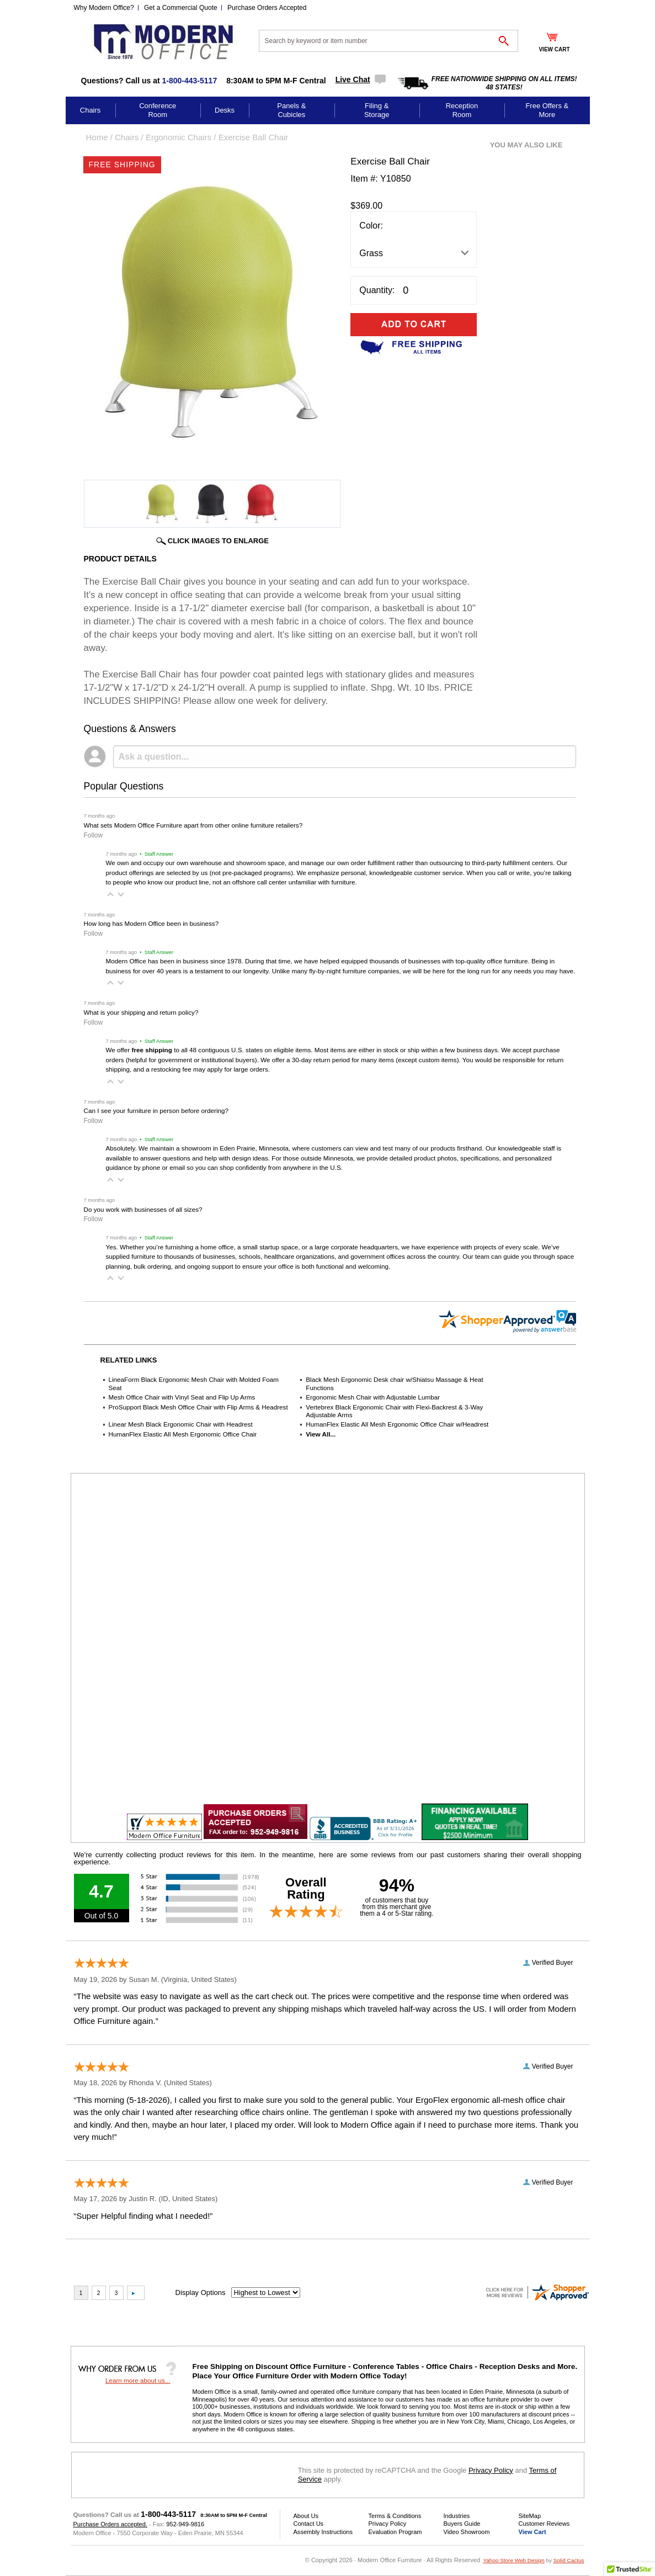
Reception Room (462, 110)
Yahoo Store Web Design (513, 2560)
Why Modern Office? (104, 8)
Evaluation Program (395, 2532)
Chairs (90, 110)
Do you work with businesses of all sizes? (143, 1209)
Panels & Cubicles (291, 110)
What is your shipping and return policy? (141, 1012)
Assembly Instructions (323, 2532)
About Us (306, 2516)
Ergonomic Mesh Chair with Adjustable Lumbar (373, 1397)
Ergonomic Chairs (178, 137)
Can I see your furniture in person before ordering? (156, 1110)
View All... (321, 1434)
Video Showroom (467, 2532)
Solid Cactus (568, 2560)
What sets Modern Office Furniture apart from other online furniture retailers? (193, 825)
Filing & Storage (377, 110)
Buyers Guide (462, 2523)
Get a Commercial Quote (180, 8)
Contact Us (309, 2523)
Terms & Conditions (395, 2516)
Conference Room (157, 110)
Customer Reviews (544, 2523)
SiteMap (530, 2516)
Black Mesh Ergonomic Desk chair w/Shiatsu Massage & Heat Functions (394, 1383)
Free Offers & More (546, 110)
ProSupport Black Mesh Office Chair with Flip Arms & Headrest (198, 1407)
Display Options (200, 2292)
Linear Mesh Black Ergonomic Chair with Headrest (181, 1424)
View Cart (532, 2532)
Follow (93, 835)
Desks (225, 110)
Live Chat (353, 79)
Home (97, 137)
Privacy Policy (490, 2470)
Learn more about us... (138, 2380)
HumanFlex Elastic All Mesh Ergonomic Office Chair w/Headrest (397, 1424)
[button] (110, 894)
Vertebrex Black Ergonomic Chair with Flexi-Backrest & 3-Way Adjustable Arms (394, 1410)
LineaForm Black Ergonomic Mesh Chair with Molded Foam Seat (194, 1383)
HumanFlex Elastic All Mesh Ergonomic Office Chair (183, 1434)
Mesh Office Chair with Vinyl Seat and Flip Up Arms (182, 1397)
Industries (457, 2516)
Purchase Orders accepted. (110, 2524)
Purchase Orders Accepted (266, 8)
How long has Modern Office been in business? (151, 923)
